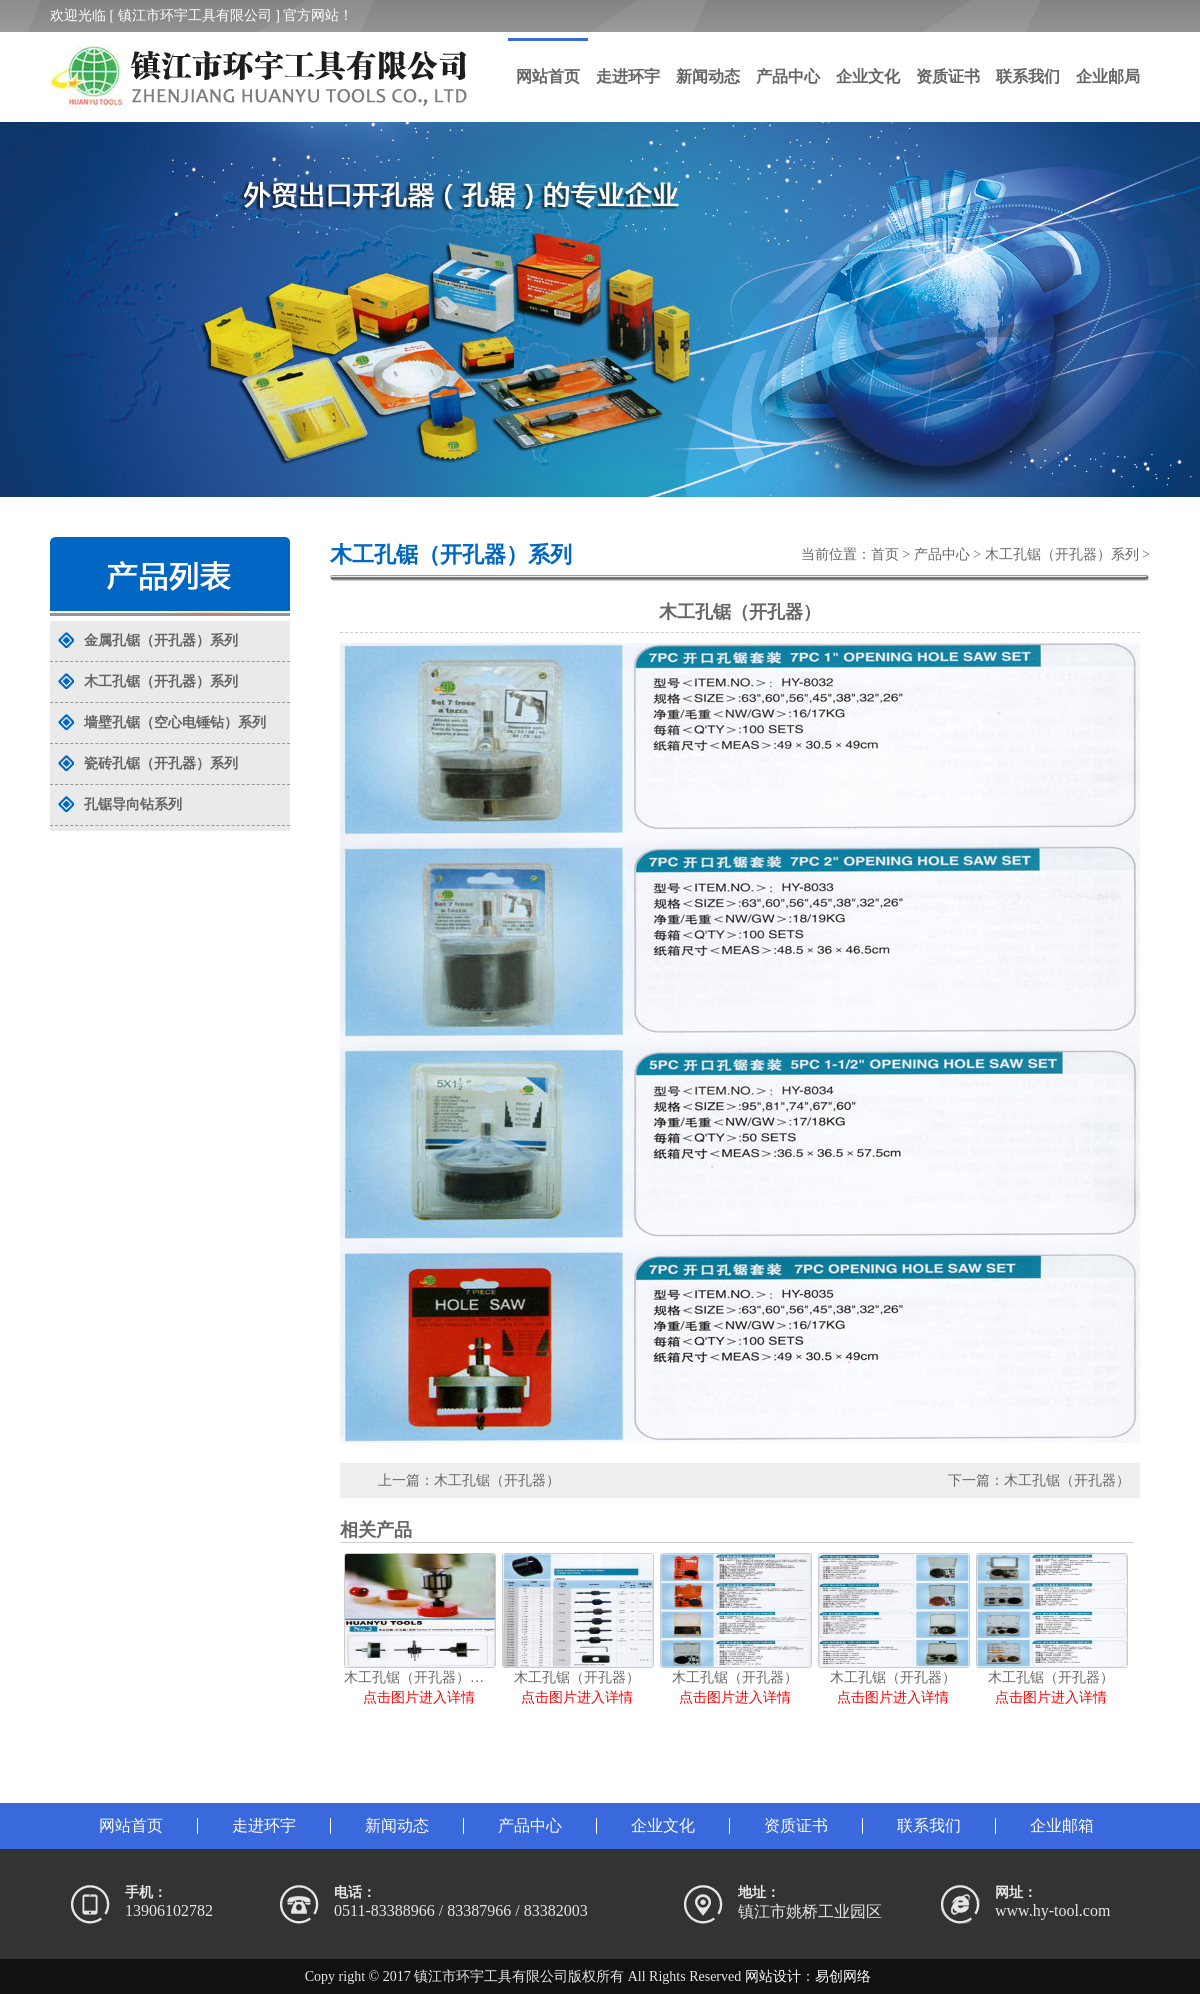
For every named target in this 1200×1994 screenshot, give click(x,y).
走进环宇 (628, 76)
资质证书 (948, 76)
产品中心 (788, 76)
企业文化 (868, 76)
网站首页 (548, 76)
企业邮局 (1108, 76)
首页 (885, 554)
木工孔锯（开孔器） (497, 1480)
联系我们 (1028, 76)
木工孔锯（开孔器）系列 (1062, 554)
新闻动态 (708, 76)
